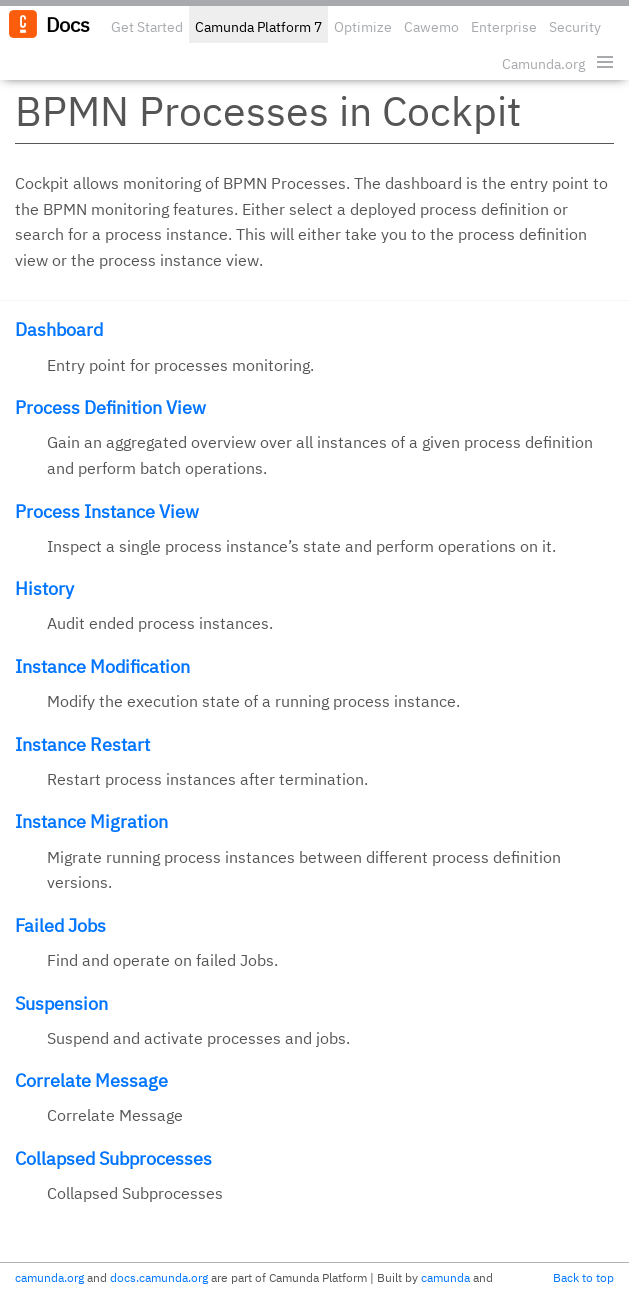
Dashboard (59, 329)
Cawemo (431, 27)
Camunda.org (543, 64)
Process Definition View (110, 407)
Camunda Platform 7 (258, 27)
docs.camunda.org (159, 1277)
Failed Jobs (60, 925)
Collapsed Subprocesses (113, 1158)
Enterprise (504, 27)
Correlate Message (91, 1080)
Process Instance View (107, 511)
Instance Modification (102, 666)
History (44, 588)
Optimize (363, 27)
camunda (445, 1277)
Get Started (147, 27)
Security (575, 27)
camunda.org (49, 1277)
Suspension (61, 1003)
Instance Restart (82, 744)
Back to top (583, 1277)
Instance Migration (91, 821)
